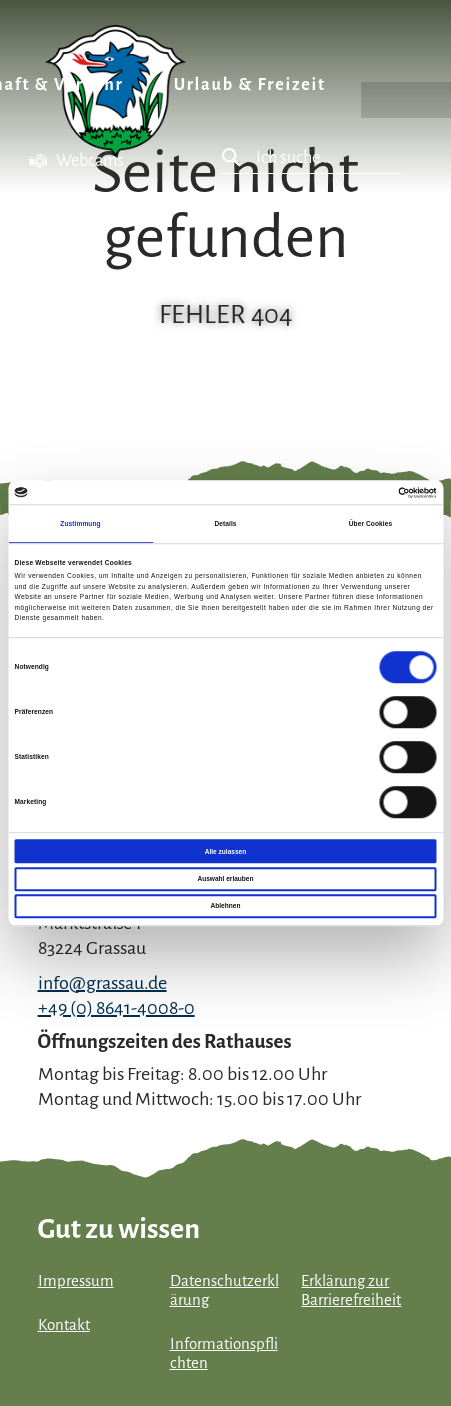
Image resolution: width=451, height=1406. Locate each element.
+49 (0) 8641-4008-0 (116, 1008)
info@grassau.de (102, 983)
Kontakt (64, 1325)
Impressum (76, 1281)
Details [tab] (225, 523)
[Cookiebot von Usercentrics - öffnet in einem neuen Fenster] (348, 492)
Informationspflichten (224, 1353)
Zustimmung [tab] (80, 523)
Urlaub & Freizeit (250, 85)
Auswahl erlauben (225, 878)
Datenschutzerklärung (224, 1290)
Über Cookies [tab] (370, 523)
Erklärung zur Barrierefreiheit (351, 1290)
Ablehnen (226, 906)
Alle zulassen (225, 851)
